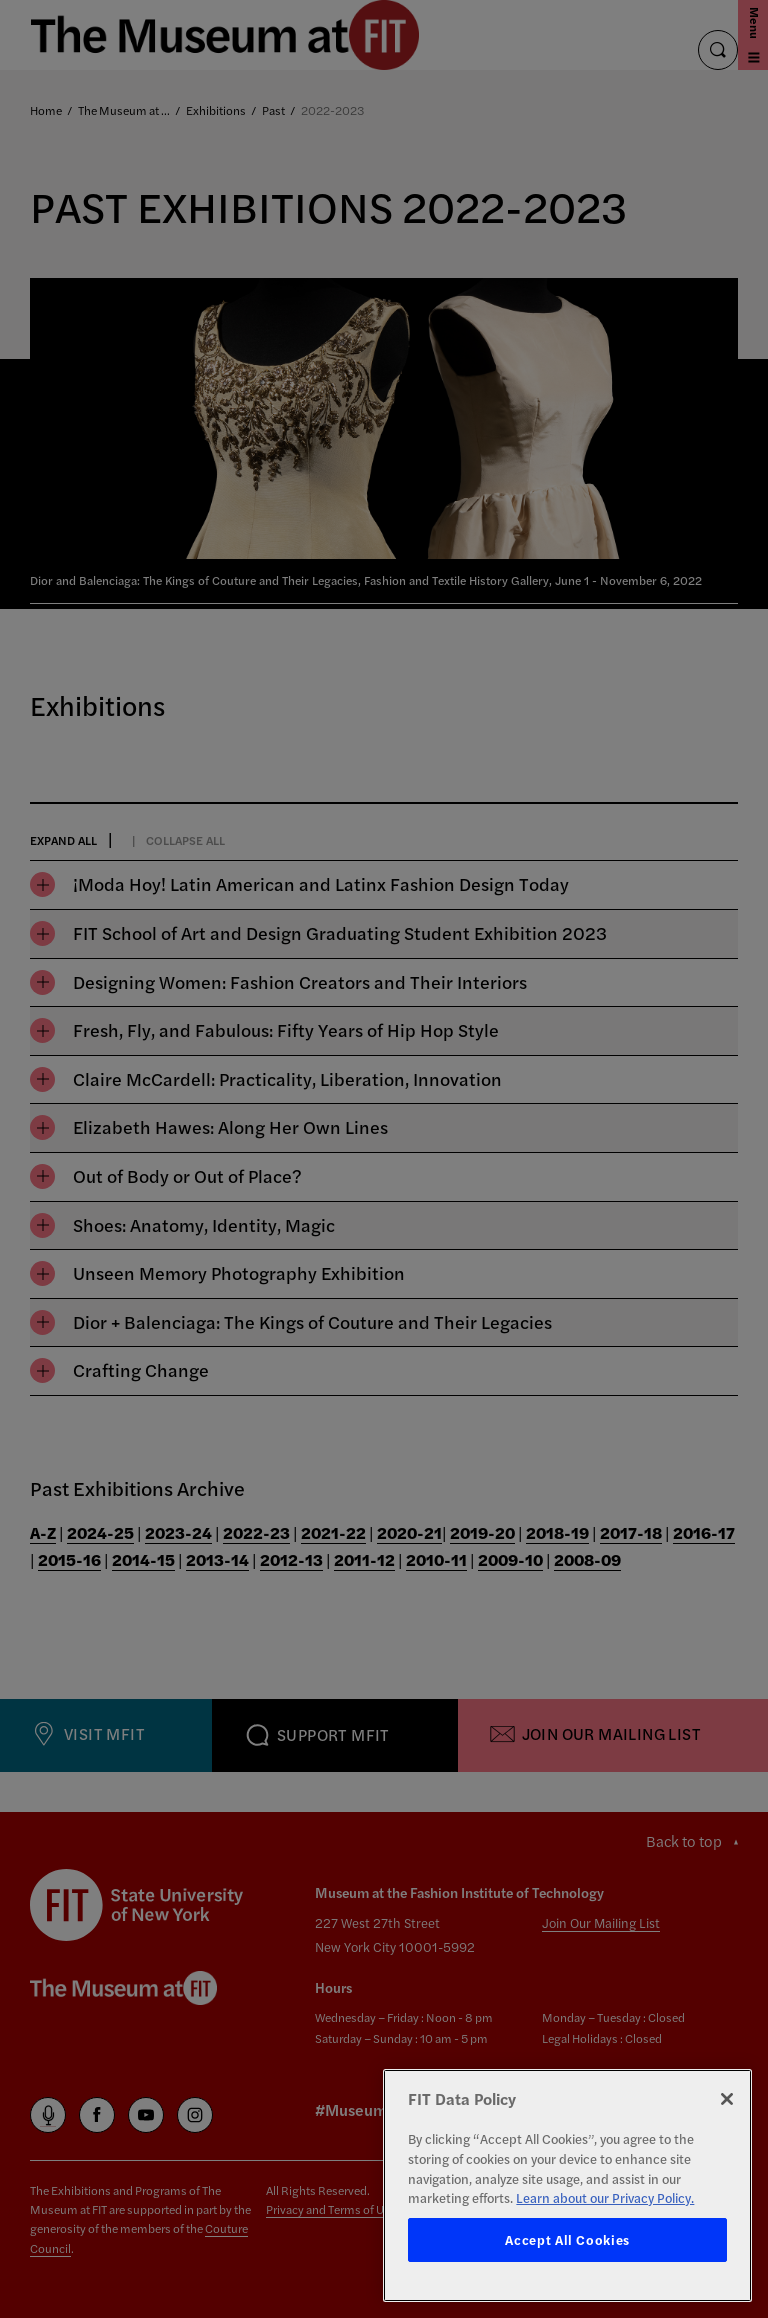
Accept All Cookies (567, 2239)
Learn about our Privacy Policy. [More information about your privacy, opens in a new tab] (605, 2197)
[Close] (727, 2099)
